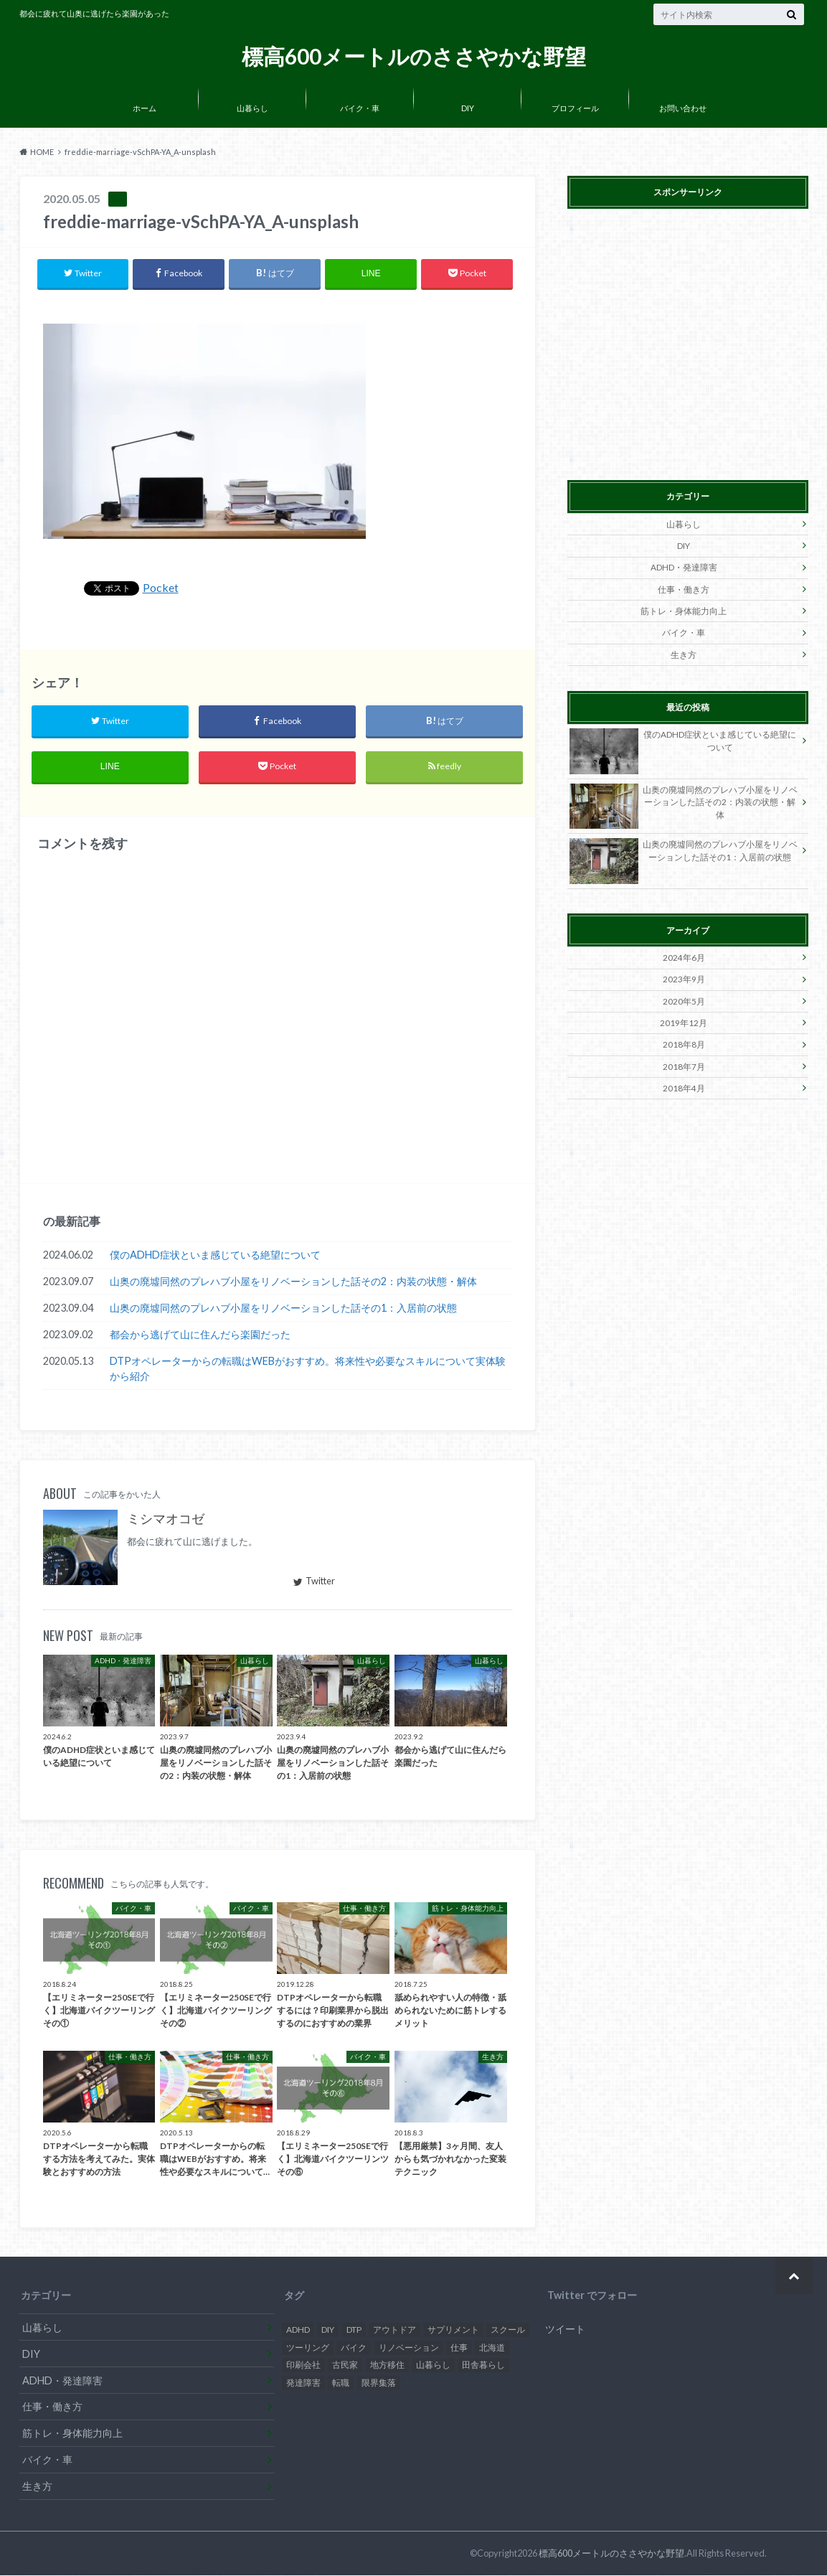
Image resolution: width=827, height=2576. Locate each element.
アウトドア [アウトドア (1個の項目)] (394, 2331)
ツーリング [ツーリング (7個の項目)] (307, 2348)
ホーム (144, 108)
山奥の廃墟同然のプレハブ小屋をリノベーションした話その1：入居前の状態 (283, 1309)
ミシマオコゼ (165, 1520)
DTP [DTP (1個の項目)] (353, 2331)
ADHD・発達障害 (684, 566)
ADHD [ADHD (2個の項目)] (298, 2331)
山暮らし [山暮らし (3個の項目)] (433, 2366)
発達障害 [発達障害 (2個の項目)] (303, 2384)
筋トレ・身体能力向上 (684, 609)
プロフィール (575, 108)
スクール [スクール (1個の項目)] (508, 2331)
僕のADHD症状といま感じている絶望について (215, 1256)
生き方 (683, 652)
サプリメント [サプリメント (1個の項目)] (453, 2331)
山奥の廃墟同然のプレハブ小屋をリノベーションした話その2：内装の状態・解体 (293, 1283)
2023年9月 (684, 976)
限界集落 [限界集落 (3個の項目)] (378, 2384)
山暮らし (252, 108)
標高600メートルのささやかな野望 (414, 55)
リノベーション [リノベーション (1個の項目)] (409, 2348)
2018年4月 (684, 1082)
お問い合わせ (683, 108)
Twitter (314, 1582)
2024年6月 (684, 954)
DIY (467, 108)
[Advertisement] (687, 342)
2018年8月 (684, 1040)
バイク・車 (359, 108)
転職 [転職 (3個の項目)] (340, 2384)
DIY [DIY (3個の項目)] (327, 2331)
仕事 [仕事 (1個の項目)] (459, 2348)
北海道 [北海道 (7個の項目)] (492, 2348)
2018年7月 (684, 1061)
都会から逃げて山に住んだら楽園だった (200, 1336)
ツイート (565, 2330)
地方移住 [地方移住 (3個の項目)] (387, 2366)
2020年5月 (684, 997)
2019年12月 (683, 1018)
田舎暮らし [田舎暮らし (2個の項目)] (483, 2366)
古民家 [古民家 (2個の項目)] (345, 2366)
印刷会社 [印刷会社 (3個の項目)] (303, 2366)
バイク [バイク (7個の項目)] (354, 2348)
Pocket (161, 588)
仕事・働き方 (683, 588)
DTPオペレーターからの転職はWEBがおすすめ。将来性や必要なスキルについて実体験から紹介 (308, 1370)
